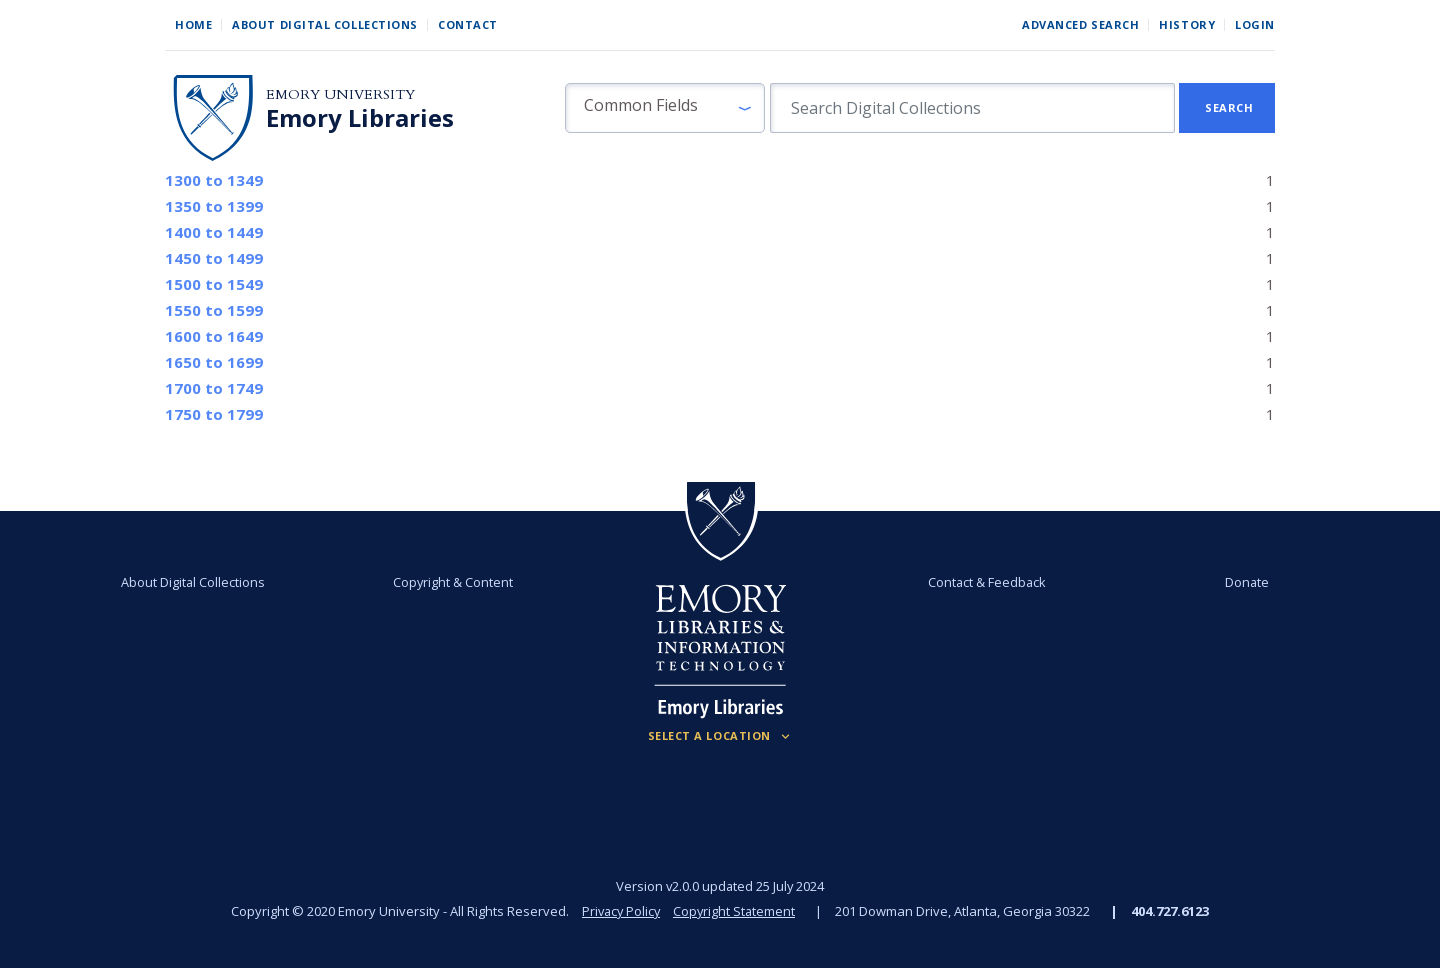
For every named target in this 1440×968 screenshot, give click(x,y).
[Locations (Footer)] (720, 736)
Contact (468, 24)
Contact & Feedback (983, 582)
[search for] (972, 108)
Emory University (340, 94)
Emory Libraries (360, 118)
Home (193, 24)
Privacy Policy (620, 911)
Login (1255, 24)
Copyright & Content (457, 582)
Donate (1234, 582)
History (1187, 24)
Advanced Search (1080, 24)
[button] (665, 108)
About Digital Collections (325, 24)
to (214, 180)
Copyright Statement (736, 911)
